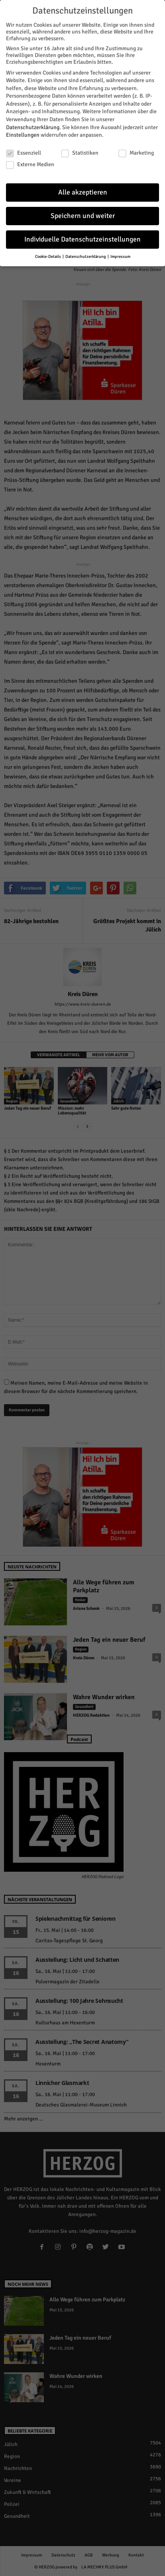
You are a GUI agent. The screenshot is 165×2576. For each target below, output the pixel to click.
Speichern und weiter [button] (83, 214)
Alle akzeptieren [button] (82, 191)
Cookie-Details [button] (48, 254)
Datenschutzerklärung (32, 125)
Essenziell (23, 151)
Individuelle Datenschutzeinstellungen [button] (82, 238)
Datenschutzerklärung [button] (86, 254)
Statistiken (79, 151)
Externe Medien (30, 163)
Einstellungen (22, 133)
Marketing (136, 151)
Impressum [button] (120, 254)
